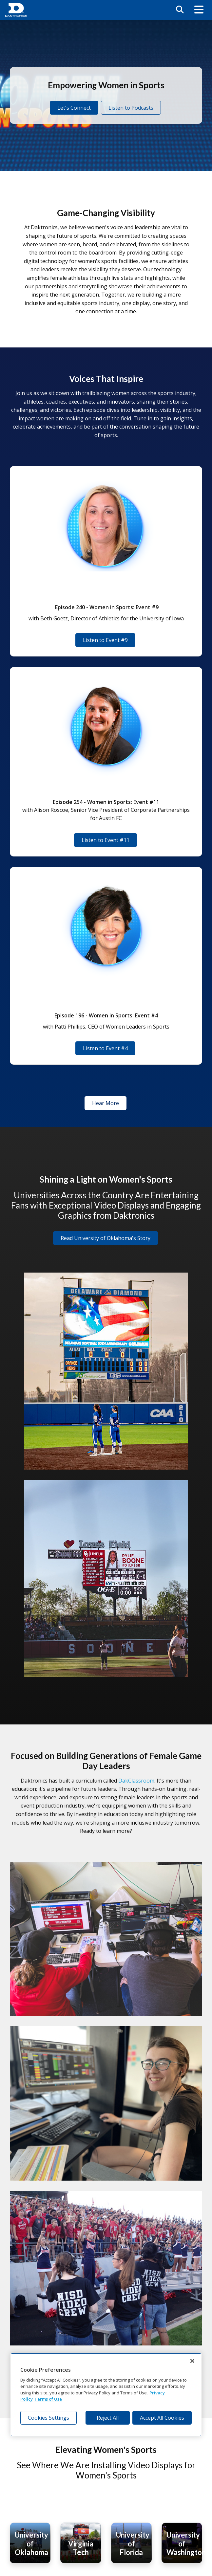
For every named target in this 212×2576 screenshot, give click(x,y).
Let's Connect (74, 107)
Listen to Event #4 (105, 1048)
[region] (105, 2394)
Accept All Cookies (162, 2417)
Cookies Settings (48, 2417)
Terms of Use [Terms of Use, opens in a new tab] (48, 2399)
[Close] (192, 2361)
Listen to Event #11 (105, 840)
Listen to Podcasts (130, 107)
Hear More (105, 1103)
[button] (199, 10)
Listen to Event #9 (105, 640)
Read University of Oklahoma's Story (105, 1238)
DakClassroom (136, 1780)
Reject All (108, 2417)
